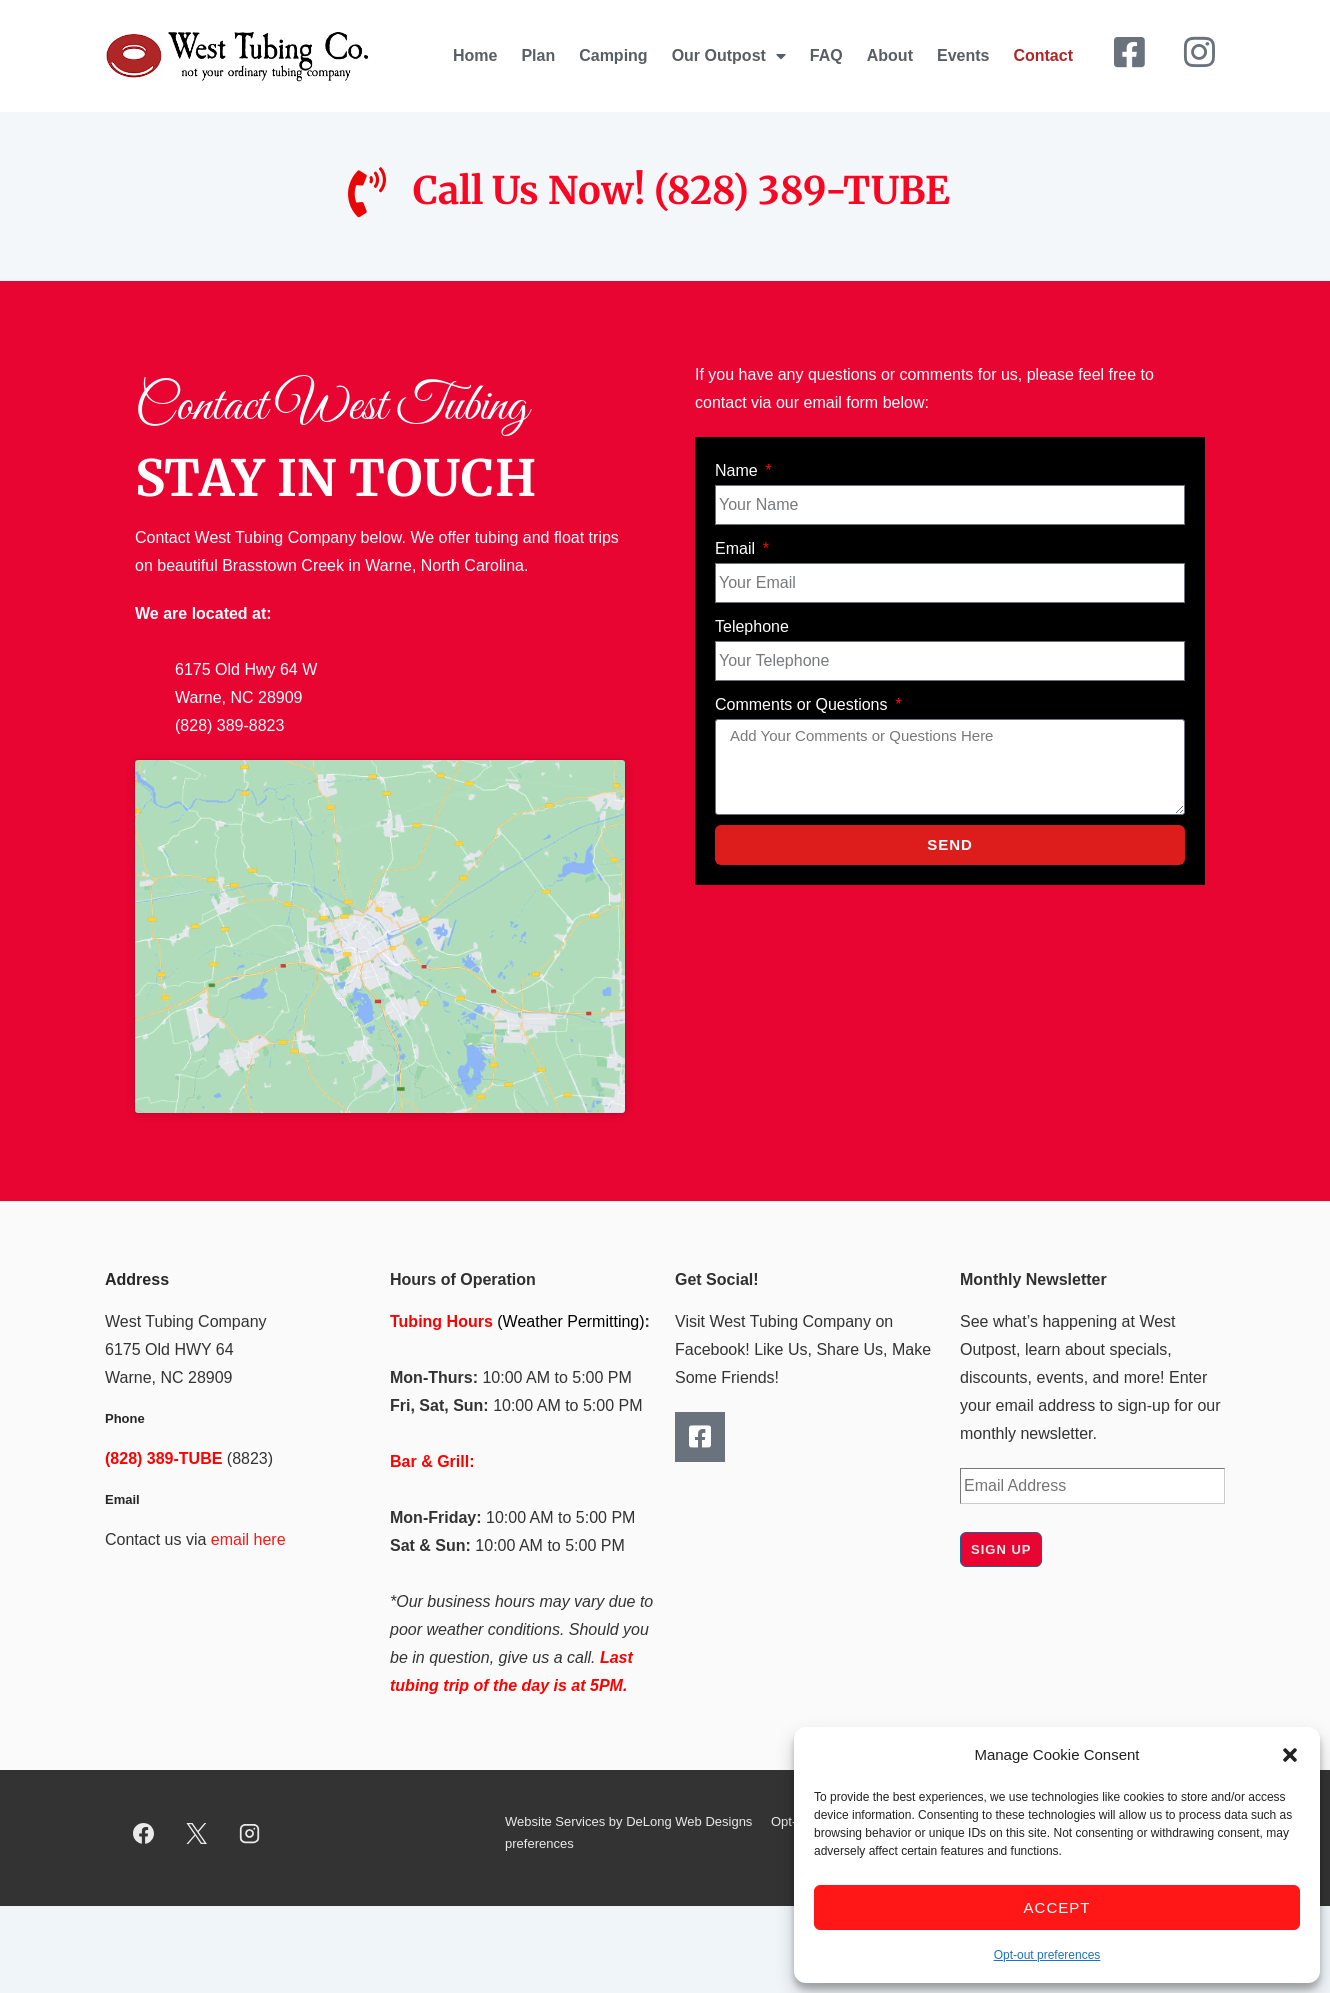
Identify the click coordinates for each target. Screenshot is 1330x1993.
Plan (538, 55)
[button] (1290, 1755)
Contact (1043, 55)
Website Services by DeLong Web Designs (628, 1821)
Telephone (752, 626)
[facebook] (144, 1833)
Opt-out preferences (1047, 1955)
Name (738, 470)
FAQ (826, 55)
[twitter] (197, 1833)
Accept (1057, 1907)
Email (737, 548)
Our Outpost (729, 56)
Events (963, 55)
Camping (613, 55)
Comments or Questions (803, 704)
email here (248, 1539)
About (890, 55)
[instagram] (250, 1833)
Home (475, 55)
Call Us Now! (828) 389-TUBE (681, 190)
